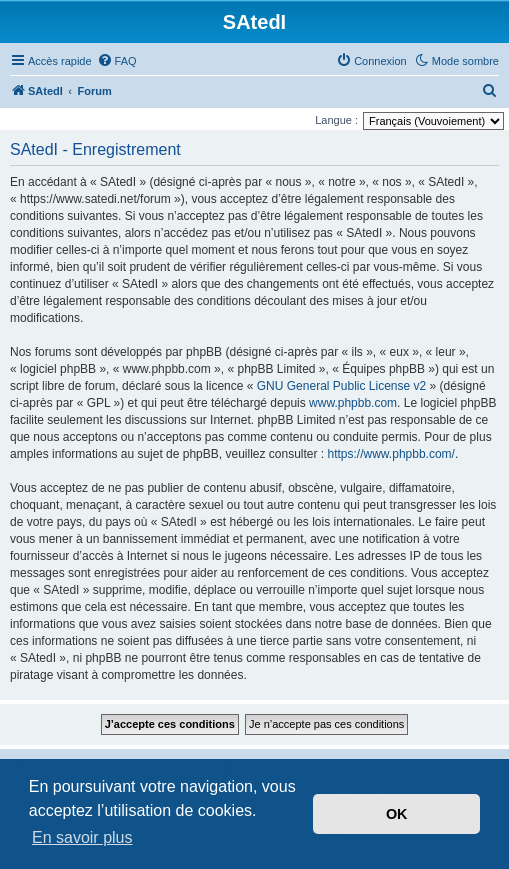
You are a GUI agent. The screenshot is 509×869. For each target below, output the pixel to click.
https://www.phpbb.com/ (391, 454)
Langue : (336, 120)
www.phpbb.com (353, 403)
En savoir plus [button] (82, 837)
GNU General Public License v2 (341, 386)
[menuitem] (117, 61)
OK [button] (397, 814)
